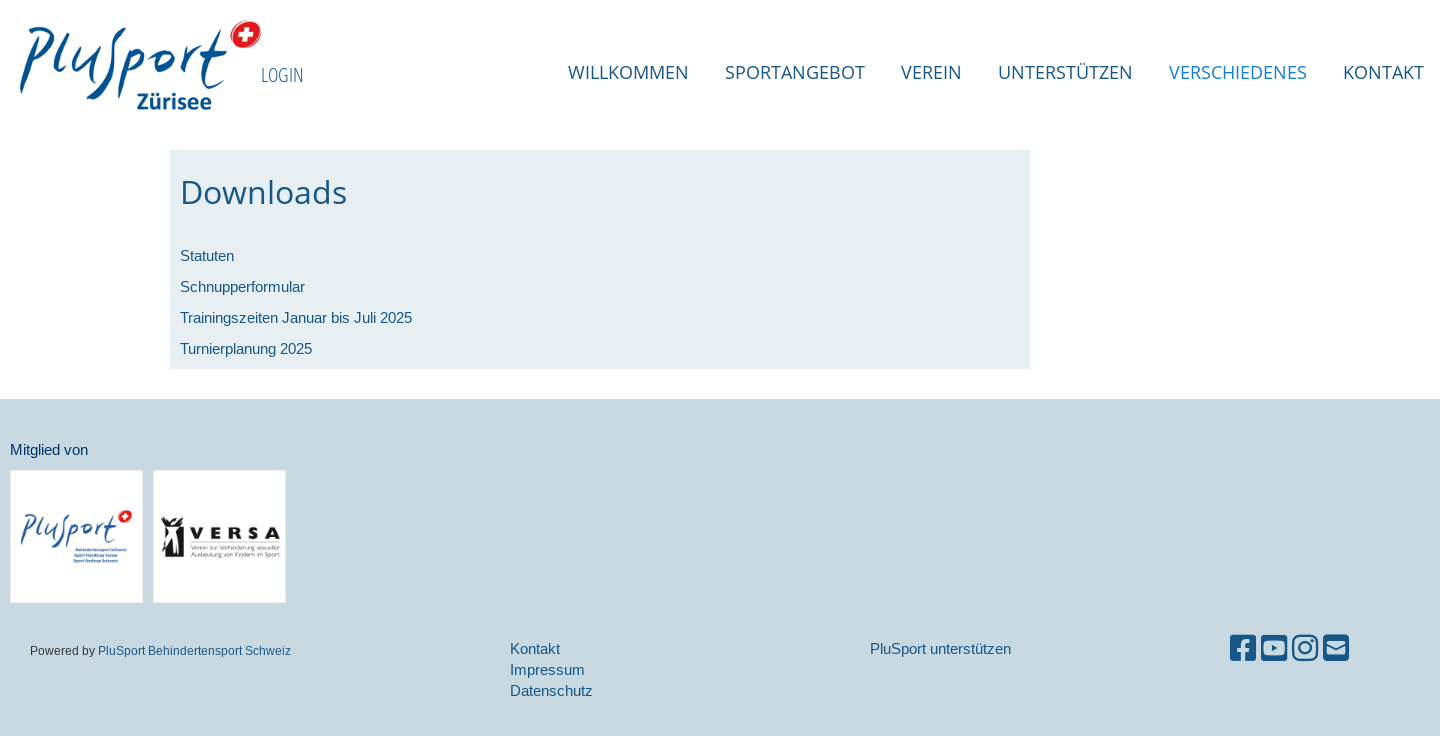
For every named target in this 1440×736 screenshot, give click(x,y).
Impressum (547, 669)
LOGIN (282, 74)
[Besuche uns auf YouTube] (1274, 648)
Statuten (207, 255)
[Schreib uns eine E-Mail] (1336, 648)
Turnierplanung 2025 (246, 348)
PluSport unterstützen (940, 648)
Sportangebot (795, 72)
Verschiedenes (1238, 72)
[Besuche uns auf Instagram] (1305, 648)
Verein (931, 72)
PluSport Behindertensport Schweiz (194, 650)
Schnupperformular (242, 286)
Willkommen (628, 72)
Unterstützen (1065, 72)
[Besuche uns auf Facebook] (1243, 648)
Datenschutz (551, 690)
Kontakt (1383, 72)
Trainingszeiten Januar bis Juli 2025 (296, 317)
